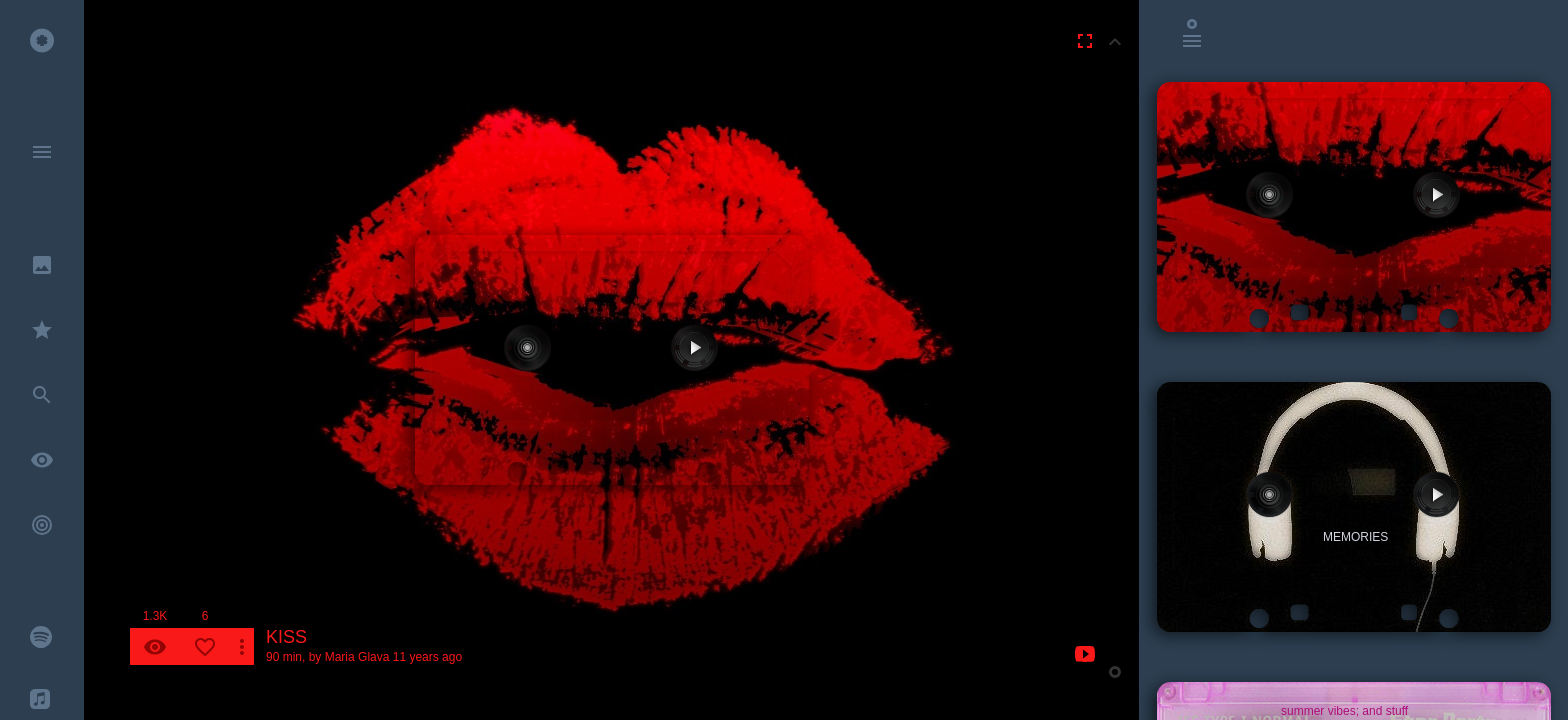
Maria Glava (357, 657)
